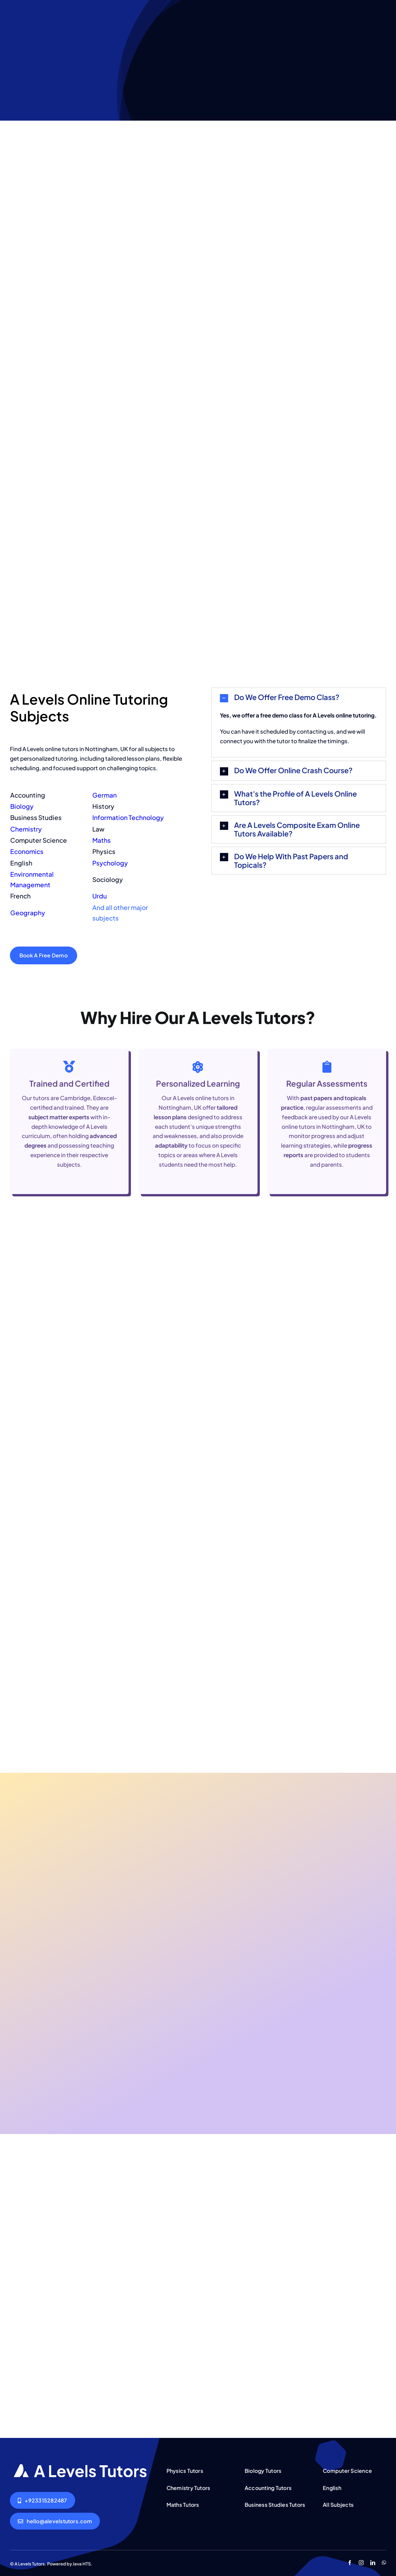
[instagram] (361, 2562)
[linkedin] (372, 2562)
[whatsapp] (384, 2562)
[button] (299, 697)
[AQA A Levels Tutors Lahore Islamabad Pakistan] (80, 2467)
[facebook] (349, 2562)
